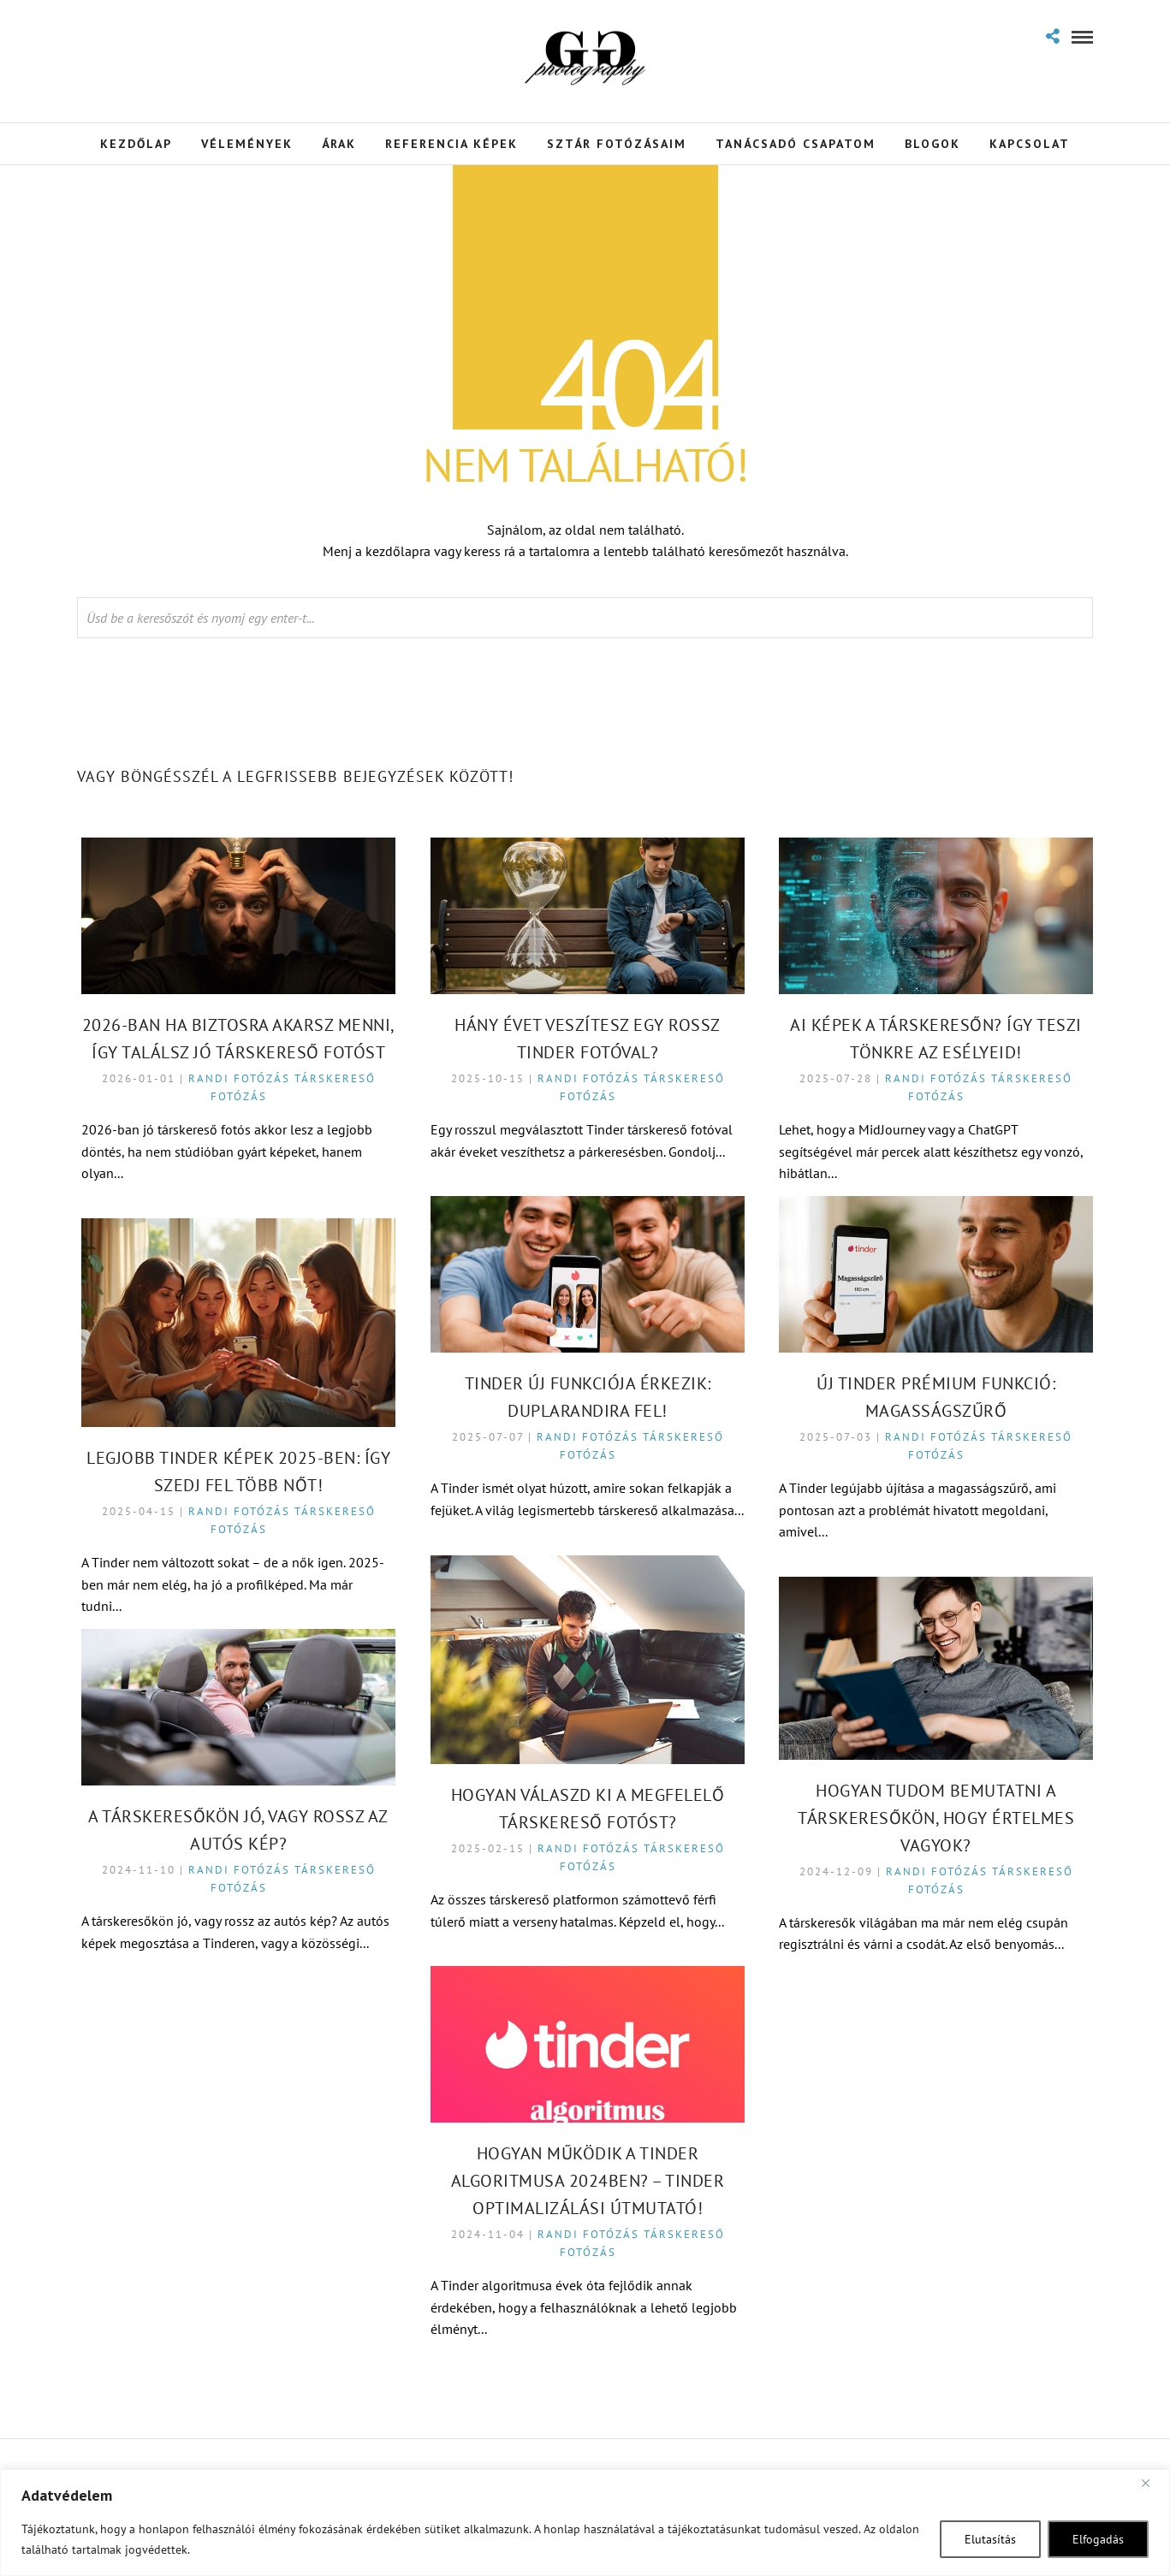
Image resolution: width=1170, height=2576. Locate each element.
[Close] (1152, 2483)
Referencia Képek (451, 143)
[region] (585, 2522)
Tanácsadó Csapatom (796, 143)
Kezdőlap (136, 143)
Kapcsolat (1029, 143)
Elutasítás (990, 2539)
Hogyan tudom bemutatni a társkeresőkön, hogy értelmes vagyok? (937, 1818)
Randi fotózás (240, 1079)
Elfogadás (1098, 2539)
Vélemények (247, 143)
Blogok (932, 143)
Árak (339, 143)
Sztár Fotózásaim (616, 143)
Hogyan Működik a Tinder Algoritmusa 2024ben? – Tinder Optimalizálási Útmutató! (589, 2181)
